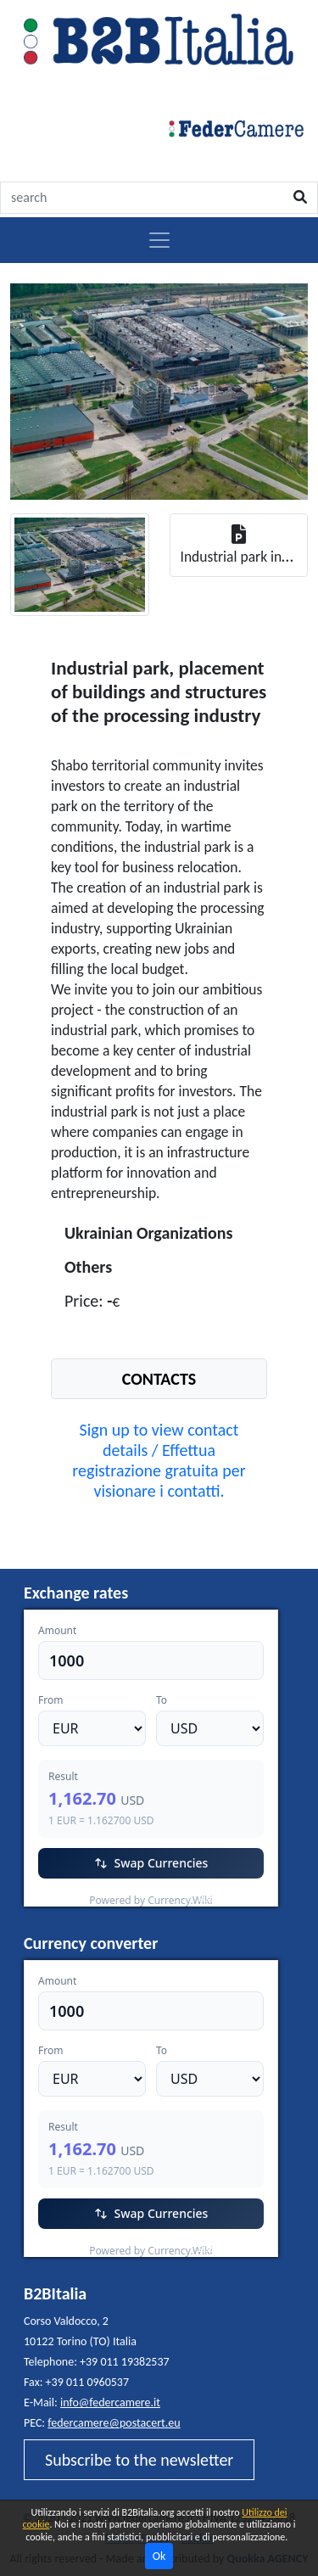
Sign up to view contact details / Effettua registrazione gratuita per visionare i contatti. (158, 1460)
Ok (159, 2556)
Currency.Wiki (231, 1896)
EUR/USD (61, 1896)
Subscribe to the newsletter (139, 2460)
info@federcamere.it (110, 2402)
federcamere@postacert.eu (113, 2423)
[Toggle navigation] (159, 240)
